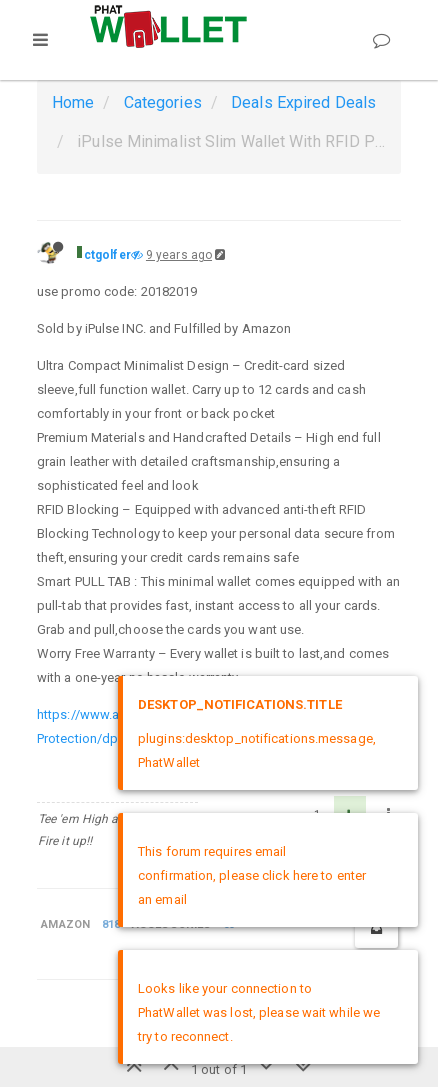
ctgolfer (107, 255)
